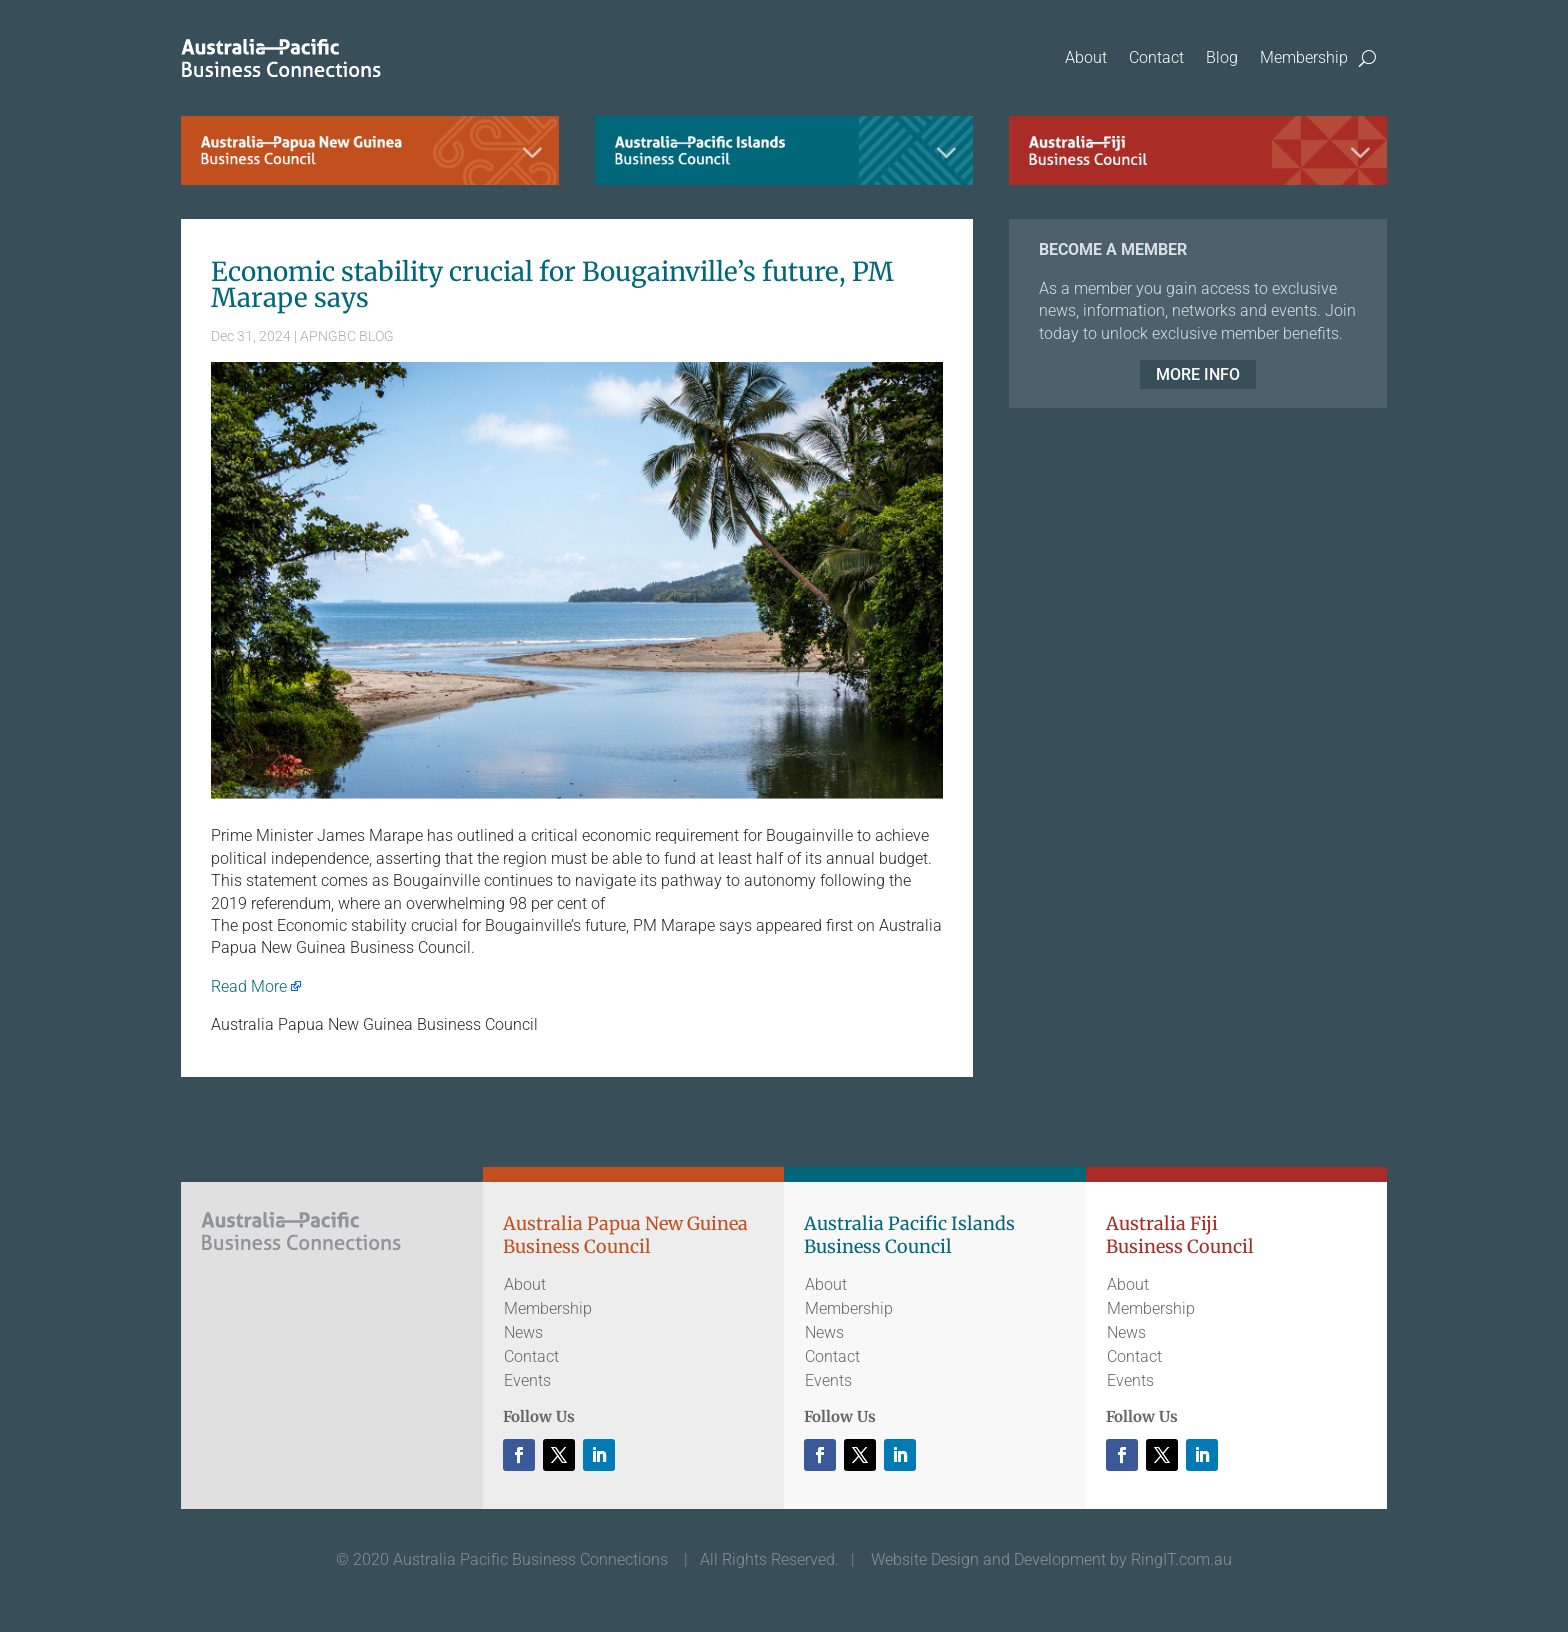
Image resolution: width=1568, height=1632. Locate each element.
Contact (1156, 57)
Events (527, 1380)
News (523, 1332)
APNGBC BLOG (347, 336)
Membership (1304, 57)
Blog (1222, 57)
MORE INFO (1198, 374)
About (1086, 57)
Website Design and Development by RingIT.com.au (1051, 1559)
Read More (249, 986)
